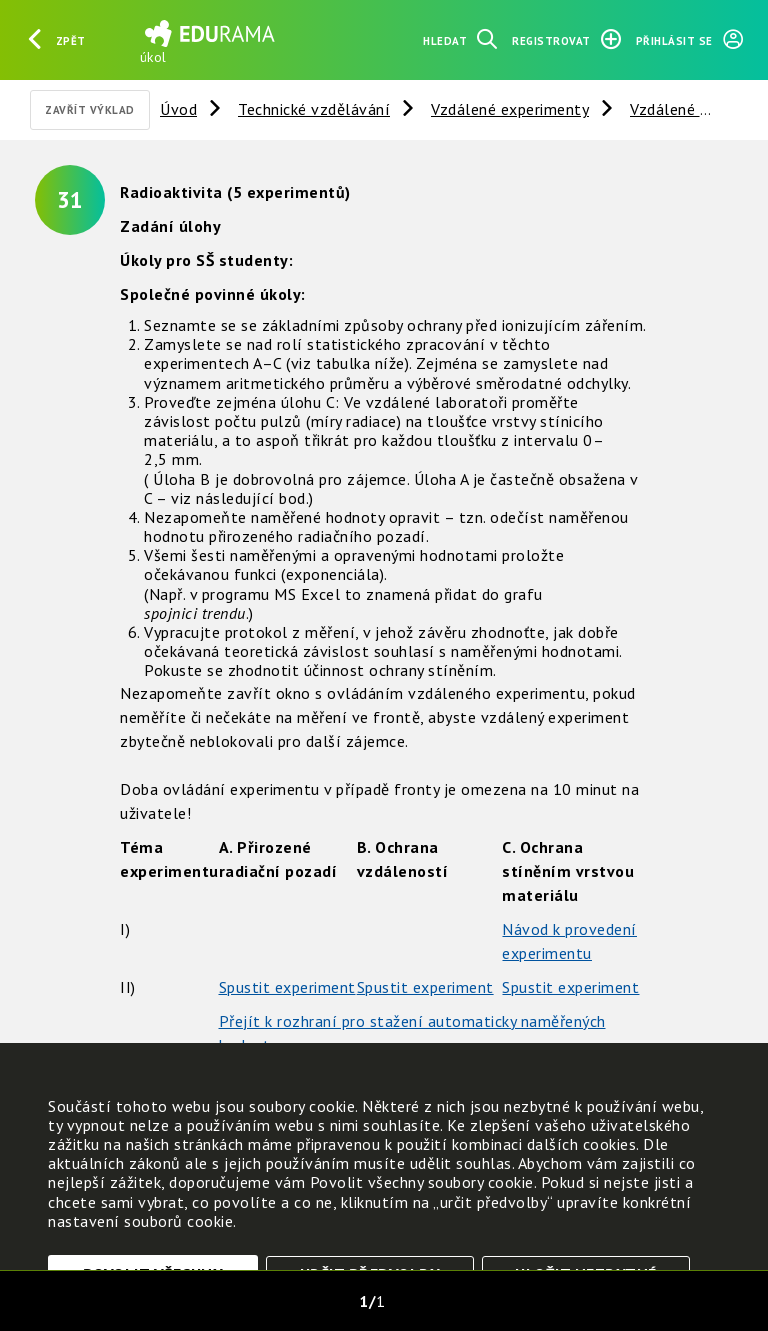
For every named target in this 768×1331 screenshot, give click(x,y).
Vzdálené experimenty (510, 109)
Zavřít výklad (90, 110)
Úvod (178, 109)
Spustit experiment (287, 987)
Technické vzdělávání (314, 109)
